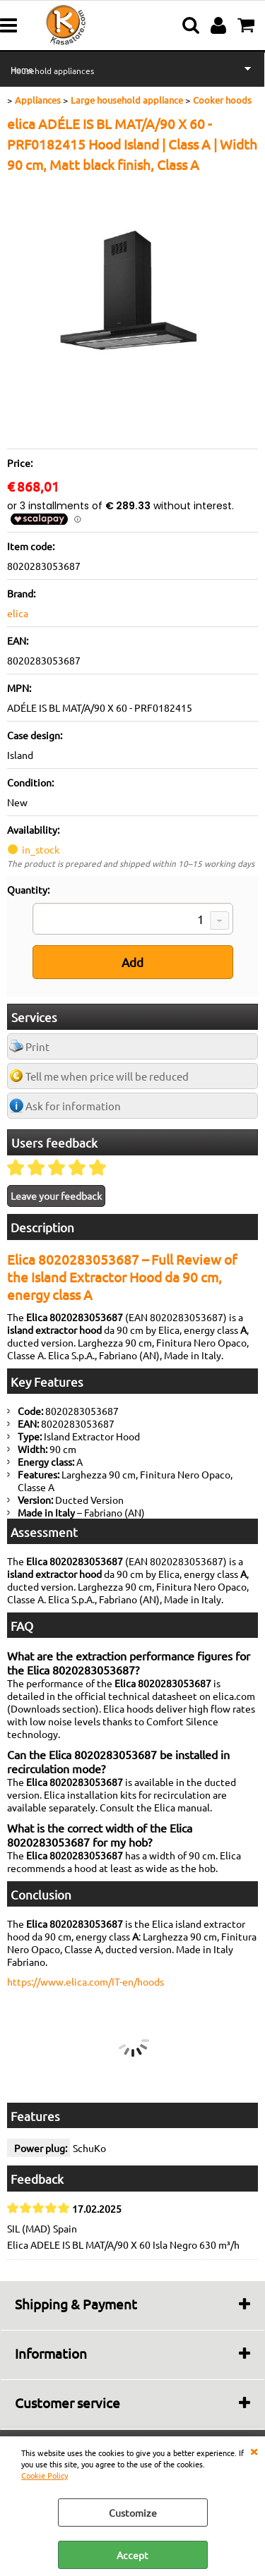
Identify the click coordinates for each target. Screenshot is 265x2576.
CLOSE (253, 2450)
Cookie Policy (44, 2475)
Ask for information (73, 1105)
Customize (133, 2512)
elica (17, 613)
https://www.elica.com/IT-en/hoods (85, 1981)
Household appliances (52, 70)
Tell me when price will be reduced (107, 1076)
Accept (132, 2554)
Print (37, 1046)
